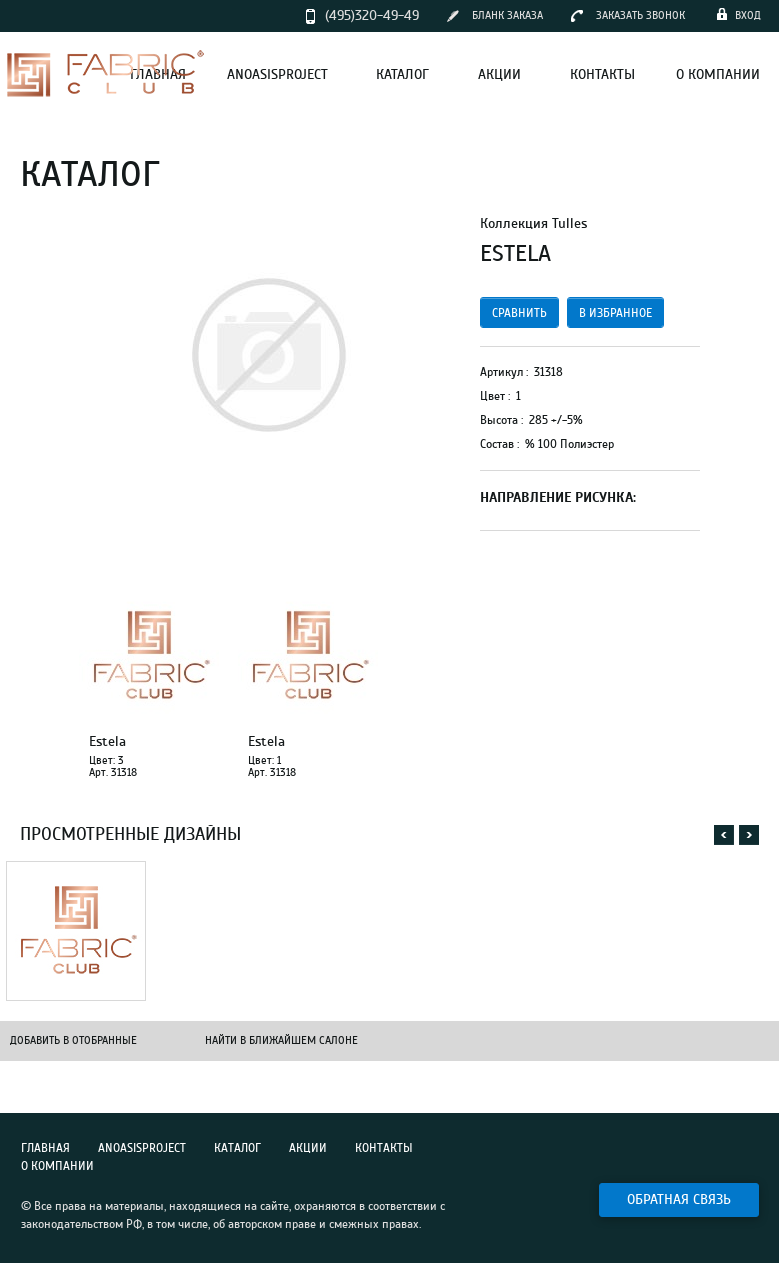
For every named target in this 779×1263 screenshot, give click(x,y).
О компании (57, 1166)
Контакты (384, 1148)
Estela (107, 742)
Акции (308, 1148)
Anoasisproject (142, 1148)
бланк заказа (507, 15)
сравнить (519, 313)
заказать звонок (640, 15)
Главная (45, 1148)
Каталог (237, 1148)
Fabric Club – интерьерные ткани (105, 73)
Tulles (569, 223)
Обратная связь (679, 1199)
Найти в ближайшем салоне (281, 1040)
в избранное (615, 313)
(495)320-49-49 (372, 15)
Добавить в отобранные (73, 1040)
